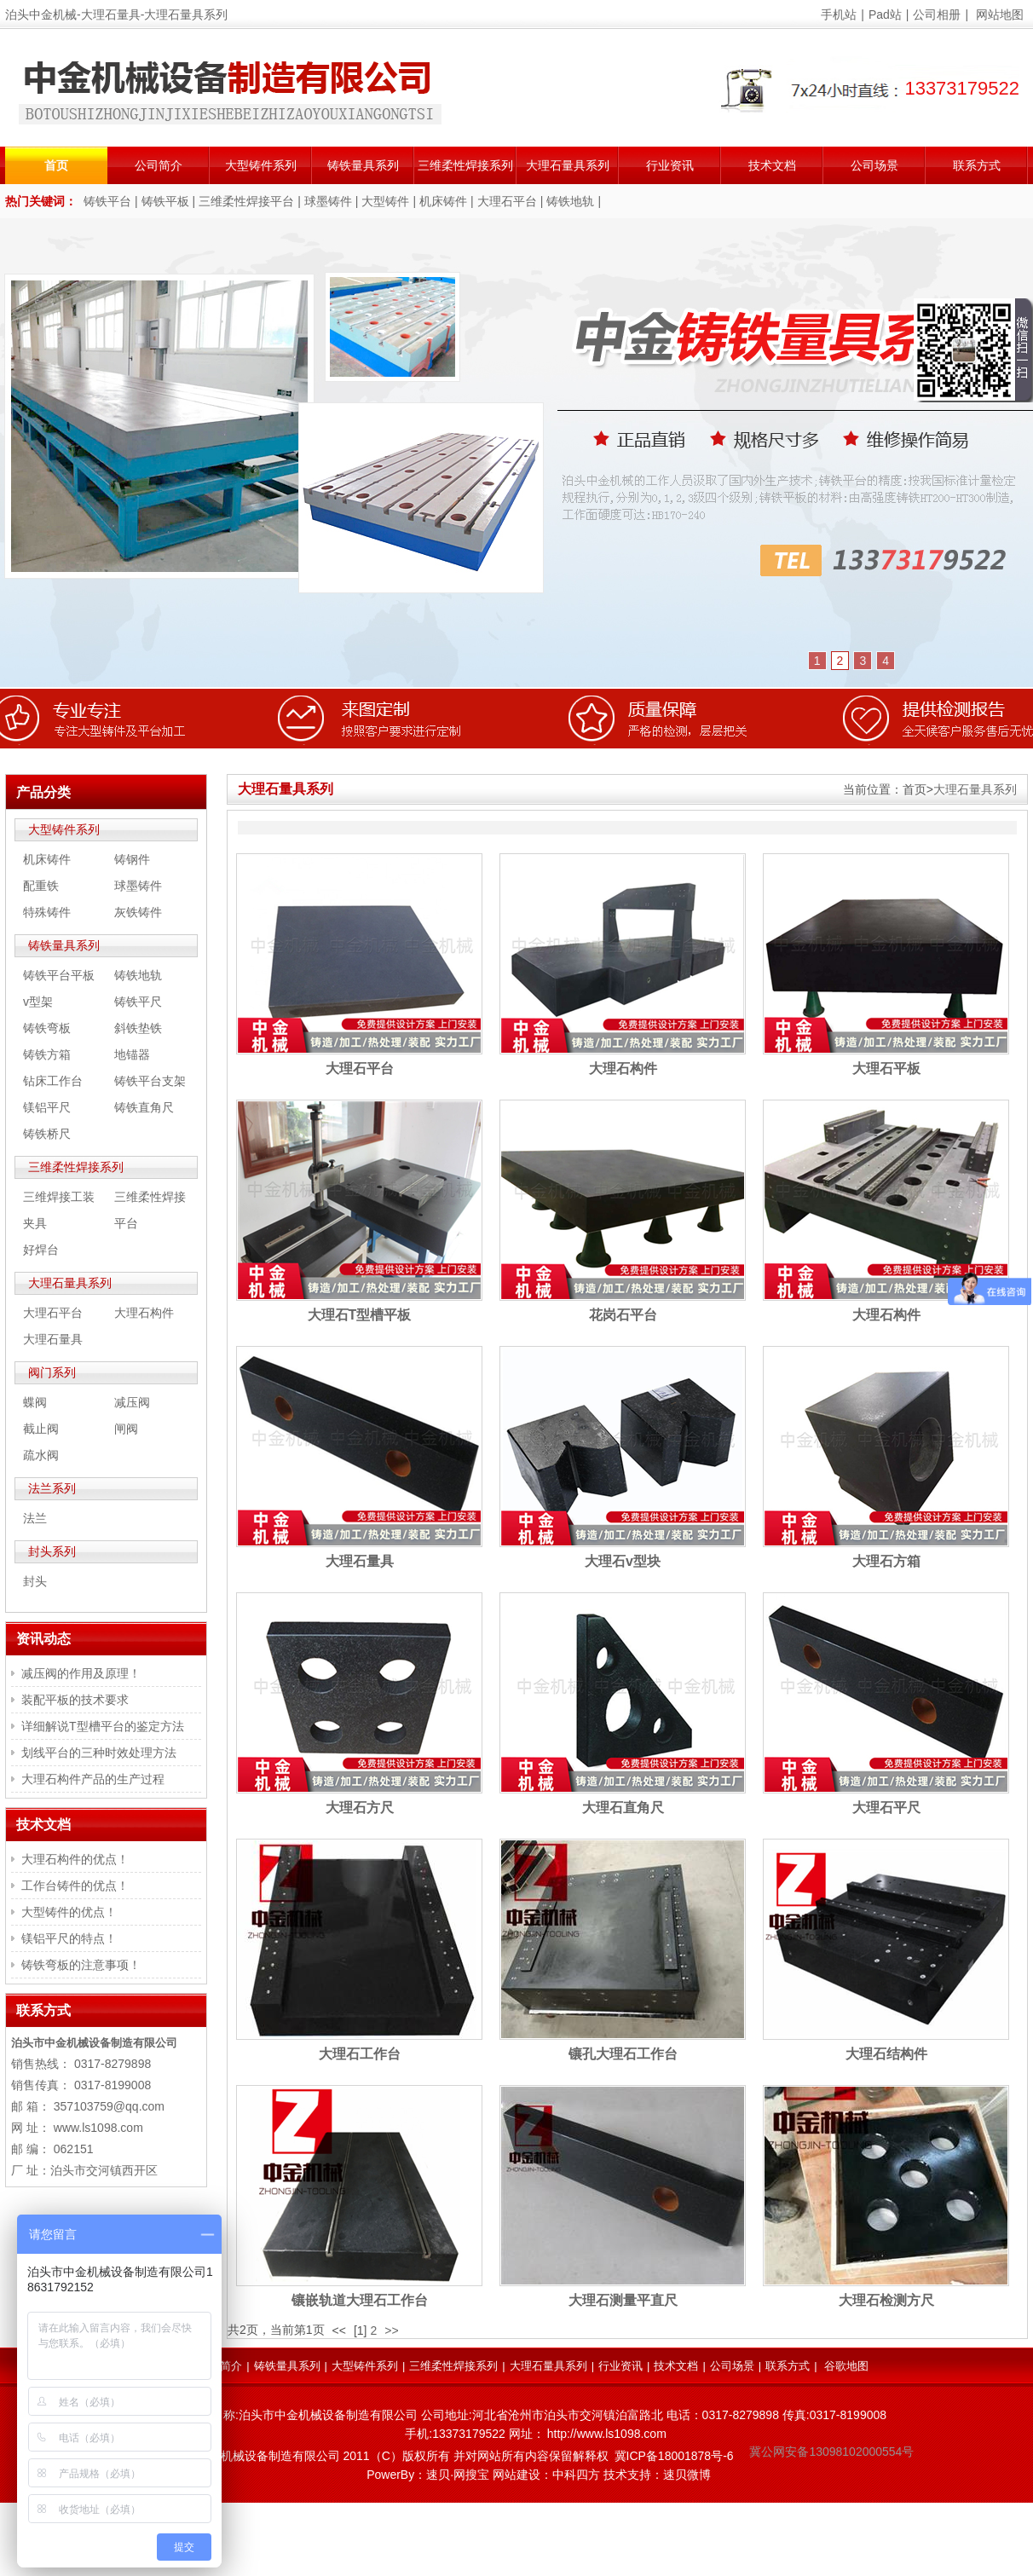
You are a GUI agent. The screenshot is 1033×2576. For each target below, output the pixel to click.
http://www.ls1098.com (607, 2433)
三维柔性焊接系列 (465, 165)
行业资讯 (670, 165)
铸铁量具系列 (363, 165)
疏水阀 (41, 1455)
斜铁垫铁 (138, 1028)
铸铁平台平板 (59, 975)
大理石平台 (507, 201)
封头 (35, 1581)
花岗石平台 (623, 1315)
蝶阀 (35, 1402)
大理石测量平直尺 (623, 2300)
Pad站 (885, 14)
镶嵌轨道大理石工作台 (359, 2300)
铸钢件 (132, 859)
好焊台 (41, 1249)
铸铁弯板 (47, 1028)
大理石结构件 (886, 2054)
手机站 (839, 14)
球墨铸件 (328, 201)
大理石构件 (623, 1068)
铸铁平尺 (138, 1001)
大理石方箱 (886, 1561)
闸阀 (126, 1428)
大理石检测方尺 (886, 2300)
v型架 (38, 1001)
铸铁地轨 (570, 201)
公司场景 (874, 165)
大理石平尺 (886, 1807)
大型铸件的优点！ (69, 1912)
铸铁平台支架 (150, 1081)
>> (391, 2330)
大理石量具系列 (567, 165)
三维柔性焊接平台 (246, 201)
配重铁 (41, 885)
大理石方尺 (360, 1807)
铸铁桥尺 (47, 1134)
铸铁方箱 (47, 1054)
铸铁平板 (165, 201)
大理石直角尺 (623, 1807)
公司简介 (158, 165)
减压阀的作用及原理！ (81, 1673)
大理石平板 (886, 1068)
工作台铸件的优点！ (75, 1885)
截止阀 (41, 1428)
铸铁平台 (107, 201)
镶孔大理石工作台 (623, 2054)
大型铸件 (385, 201)
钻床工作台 (53, 1081)
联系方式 (977, 165)
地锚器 (132, 1054)
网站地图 (1000, 14)
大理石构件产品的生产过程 (92, 1779)
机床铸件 (443, 201)
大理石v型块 (623, 1561)
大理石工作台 (360, 2054)
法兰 (35, 1518)
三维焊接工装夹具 (59, 1210)
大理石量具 (360, 1561)
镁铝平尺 (47, 1107)
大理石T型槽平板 (360, 1315)
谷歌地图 (846, 2365)
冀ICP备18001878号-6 (674, 2456)
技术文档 (772, 165)
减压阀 (132, 1402)
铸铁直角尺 (144, 1107)
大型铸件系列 (261, 165)
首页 (56, 165)
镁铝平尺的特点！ (69, 1938)
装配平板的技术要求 (75, 1700)
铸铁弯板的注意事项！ (81, 1965)
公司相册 (937, 14)
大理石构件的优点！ (75, 1859)
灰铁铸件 (138, 912)
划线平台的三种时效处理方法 (98, 1752)
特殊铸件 (47, 912)
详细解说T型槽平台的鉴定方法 (102, 1726)
